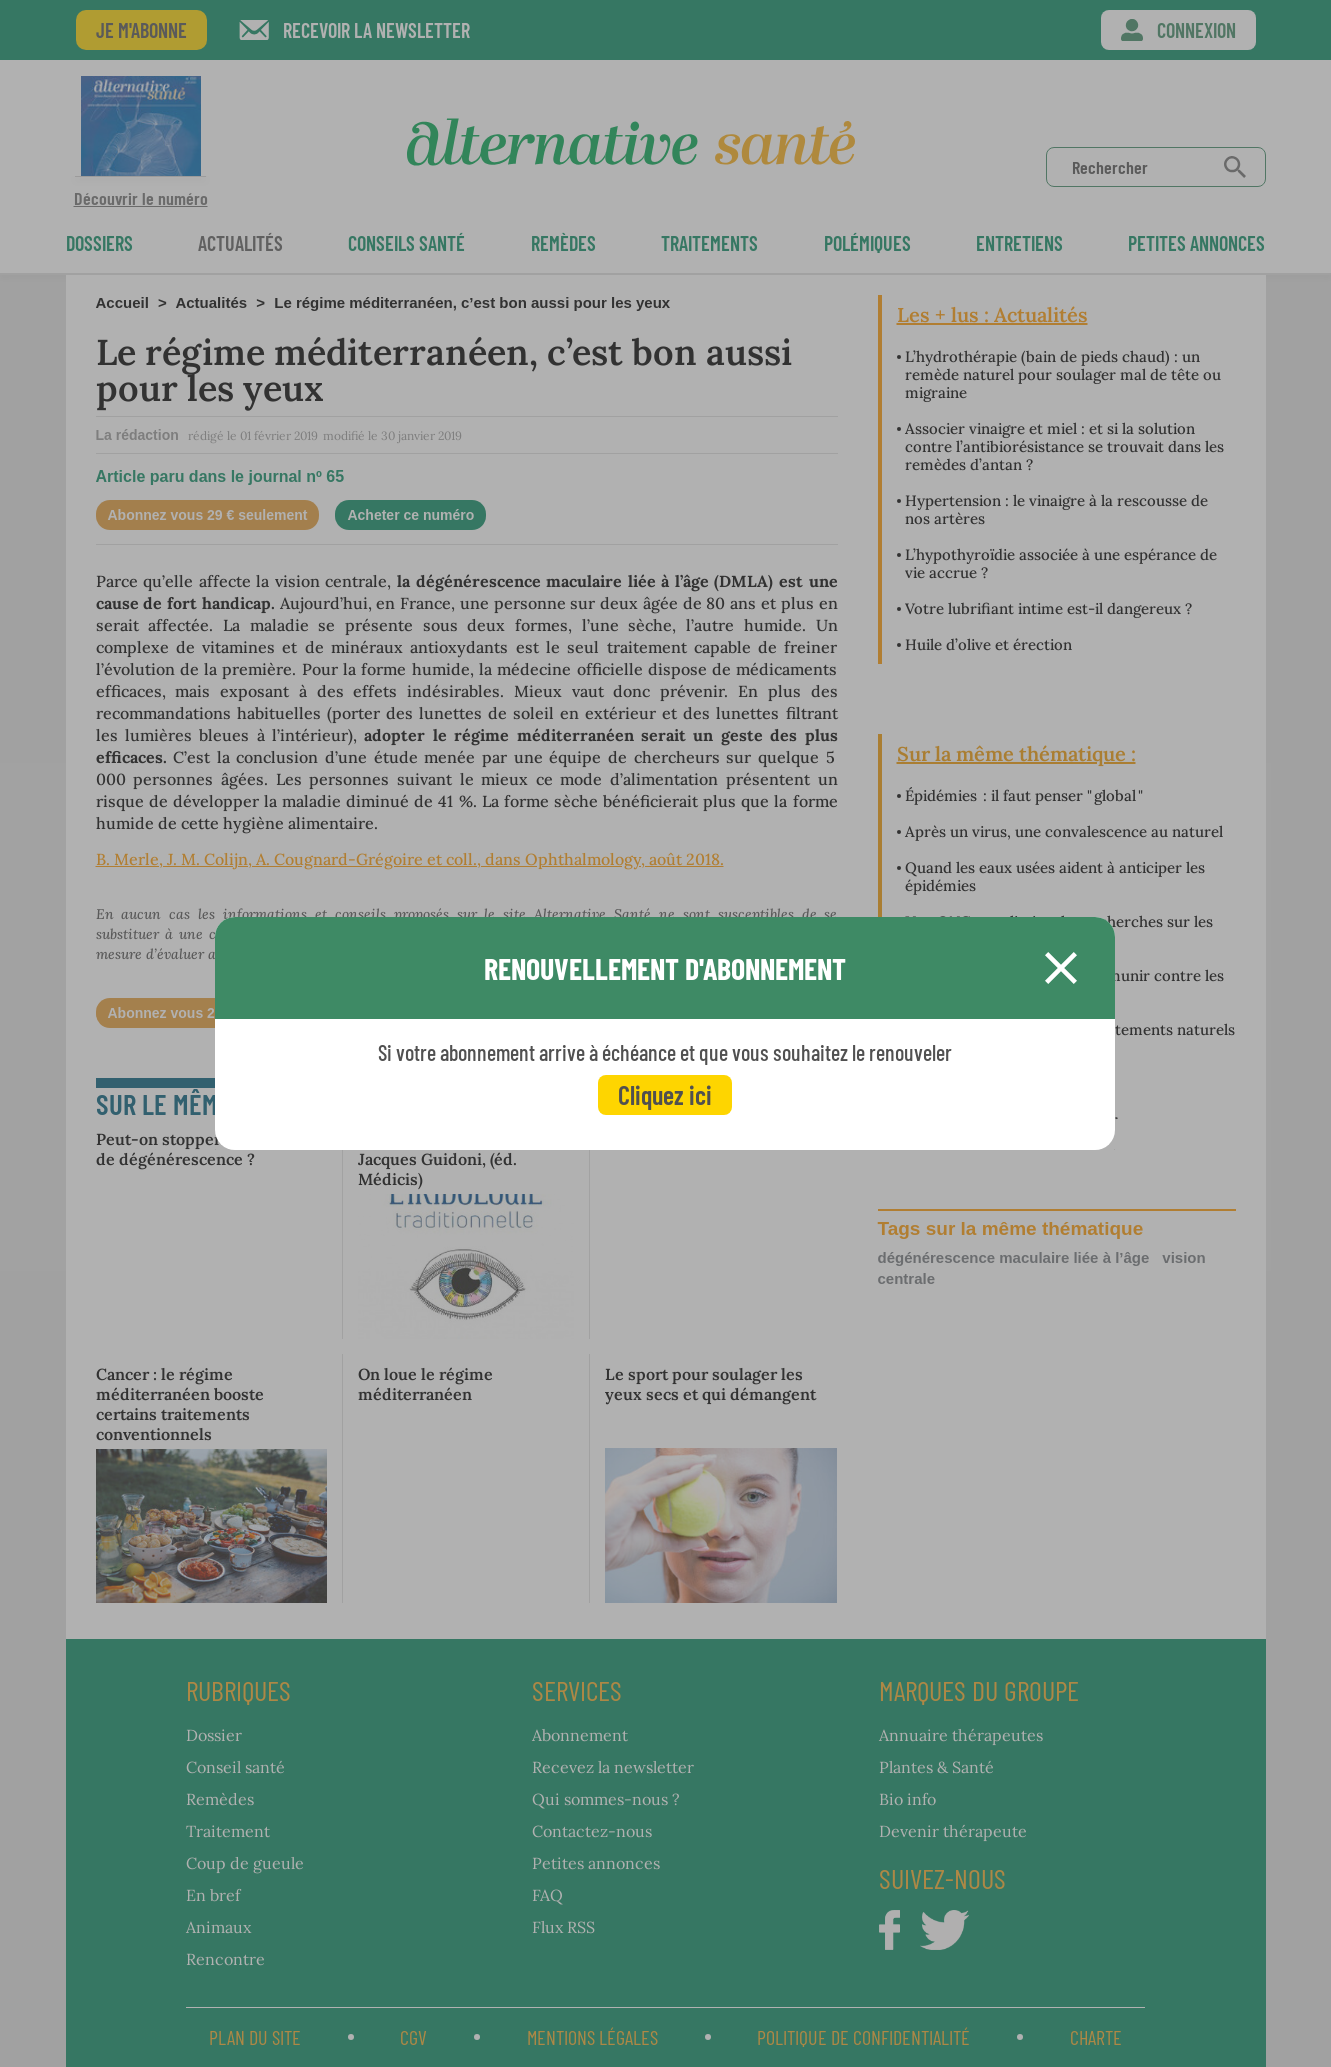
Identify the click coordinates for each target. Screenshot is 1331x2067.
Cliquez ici (665, 1094)
